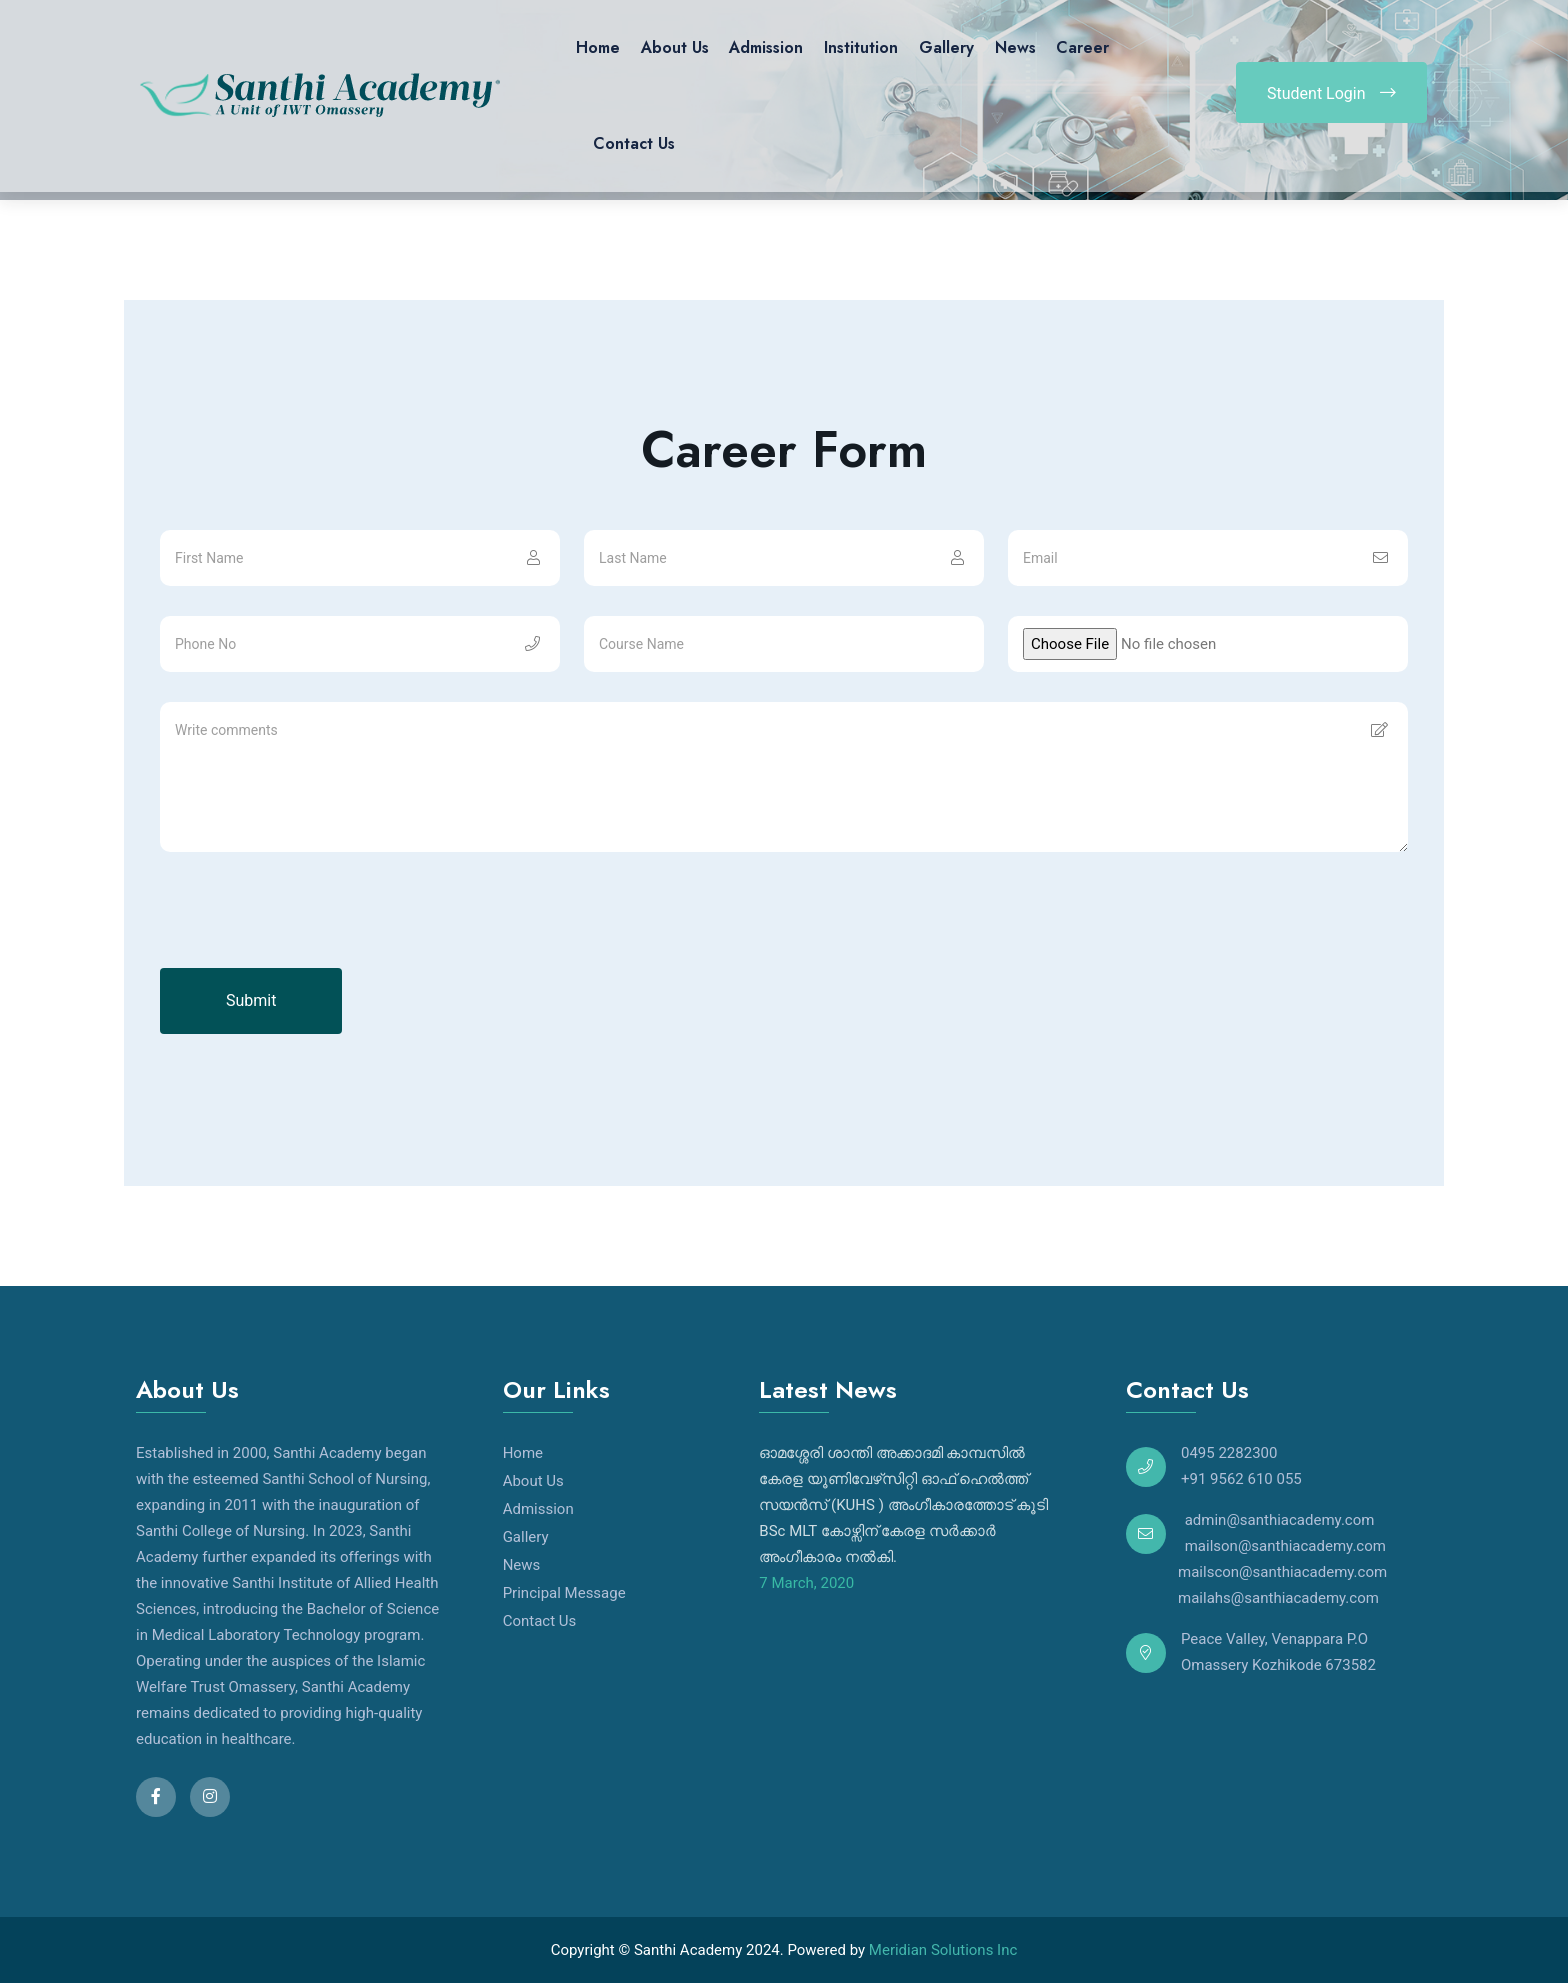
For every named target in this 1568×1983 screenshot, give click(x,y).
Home (598, 47)
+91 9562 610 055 (1241, 1479)
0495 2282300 (1229, 1453)
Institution (861, 47)
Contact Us (634, 143)
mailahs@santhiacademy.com (1252, 1598)
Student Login (1331, 93)
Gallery (946, 47)
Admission (766, 47)
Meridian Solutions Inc (943, 1950)
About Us (675, 47)
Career (1082, 47)
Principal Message (564, 1593)
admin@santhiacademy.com (1277, 1520)
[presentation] (312, 929)
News (1015, 47)
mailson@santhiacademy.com (1283, 1546)
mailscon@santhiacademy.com (1256, 1572)
